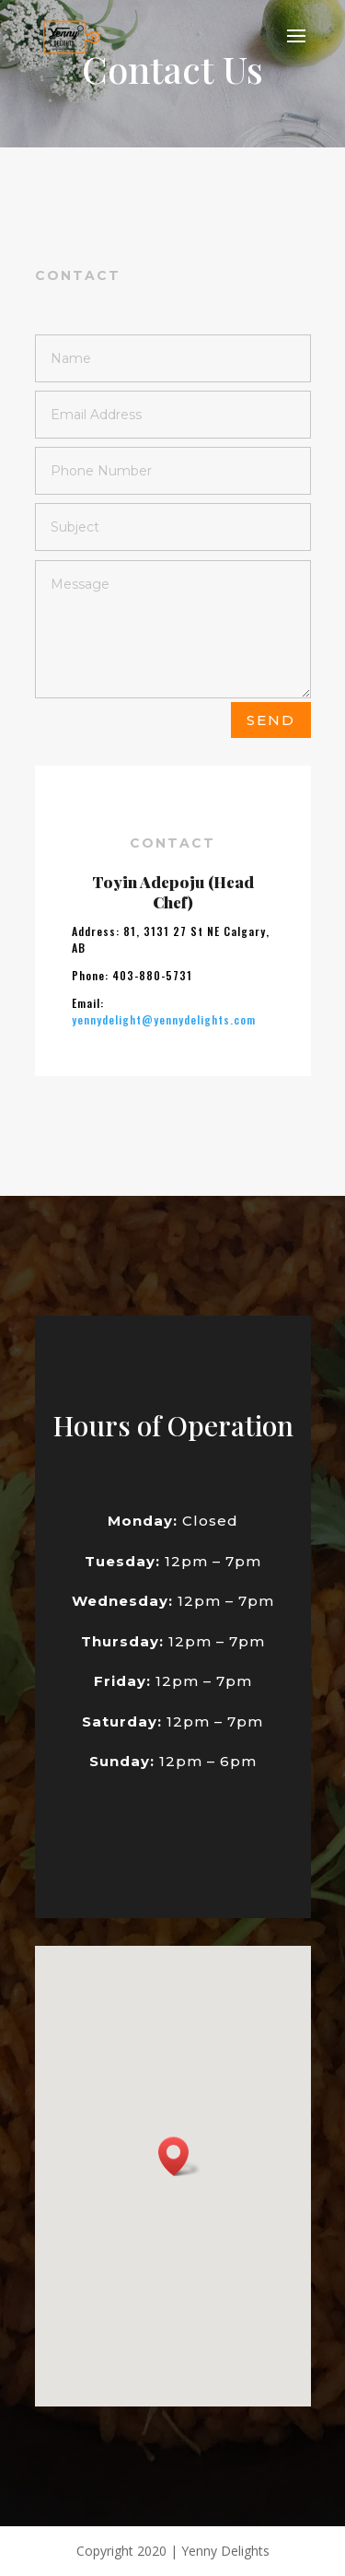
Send (271, 720)
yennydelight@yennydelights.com (164, 1109)
